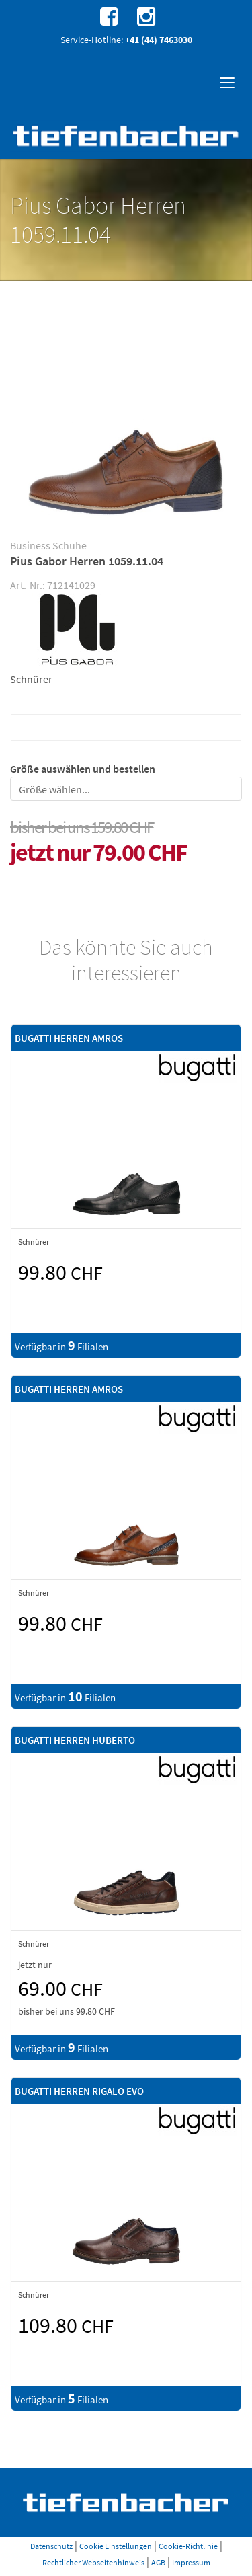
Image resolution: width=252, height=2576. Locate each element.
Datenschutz (51, 2546)
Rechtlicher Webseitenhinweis (93, 2562)
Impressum (191, 2562)
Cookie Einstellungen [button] (115, 2546)
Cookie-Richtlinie (188, 2546)
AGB (158, 2562)
